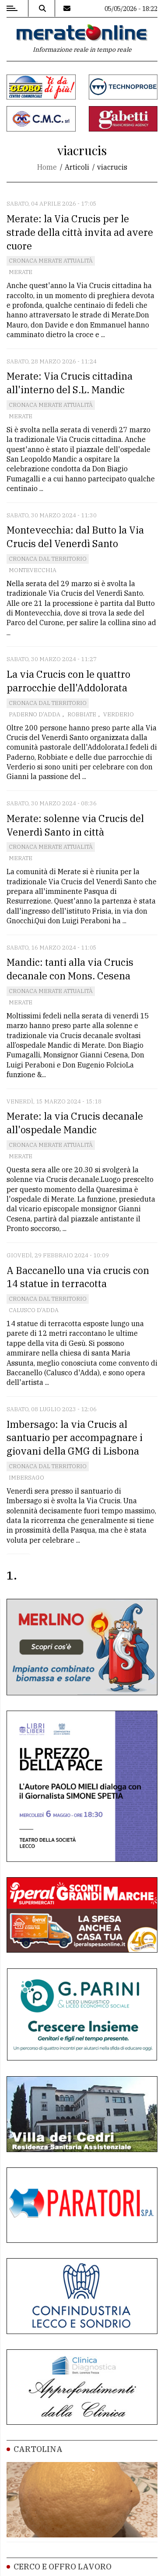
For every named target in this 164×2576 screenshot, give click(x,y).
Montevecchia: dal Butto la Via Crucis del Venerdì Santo (75, 536)
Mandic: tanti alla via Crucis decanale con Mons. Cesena (70, 969)
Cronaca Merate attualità (51, 260)
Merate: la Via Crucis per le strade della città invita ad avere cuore (80, 232)
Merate (20, 272)
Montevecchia (32, 570)
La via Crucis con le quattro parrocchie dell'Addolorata (68, 681)
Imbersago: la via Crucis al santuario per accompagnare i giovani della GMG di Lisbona (75, 1438)
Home (47, 167)
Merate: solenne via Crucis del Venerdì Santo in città (75, 825)
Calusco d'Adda (34, 1310)
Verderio (118, 714)
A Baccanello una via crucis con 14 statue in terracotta (78, 1277)
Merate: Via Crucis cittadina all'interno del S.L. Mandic (70, 383)
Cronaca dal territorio (48, 558)
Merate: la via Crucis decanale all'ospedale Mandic (75, 1123)
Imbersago (26, 1477)
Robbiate (81, 714)
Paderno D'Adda (34, 714)
